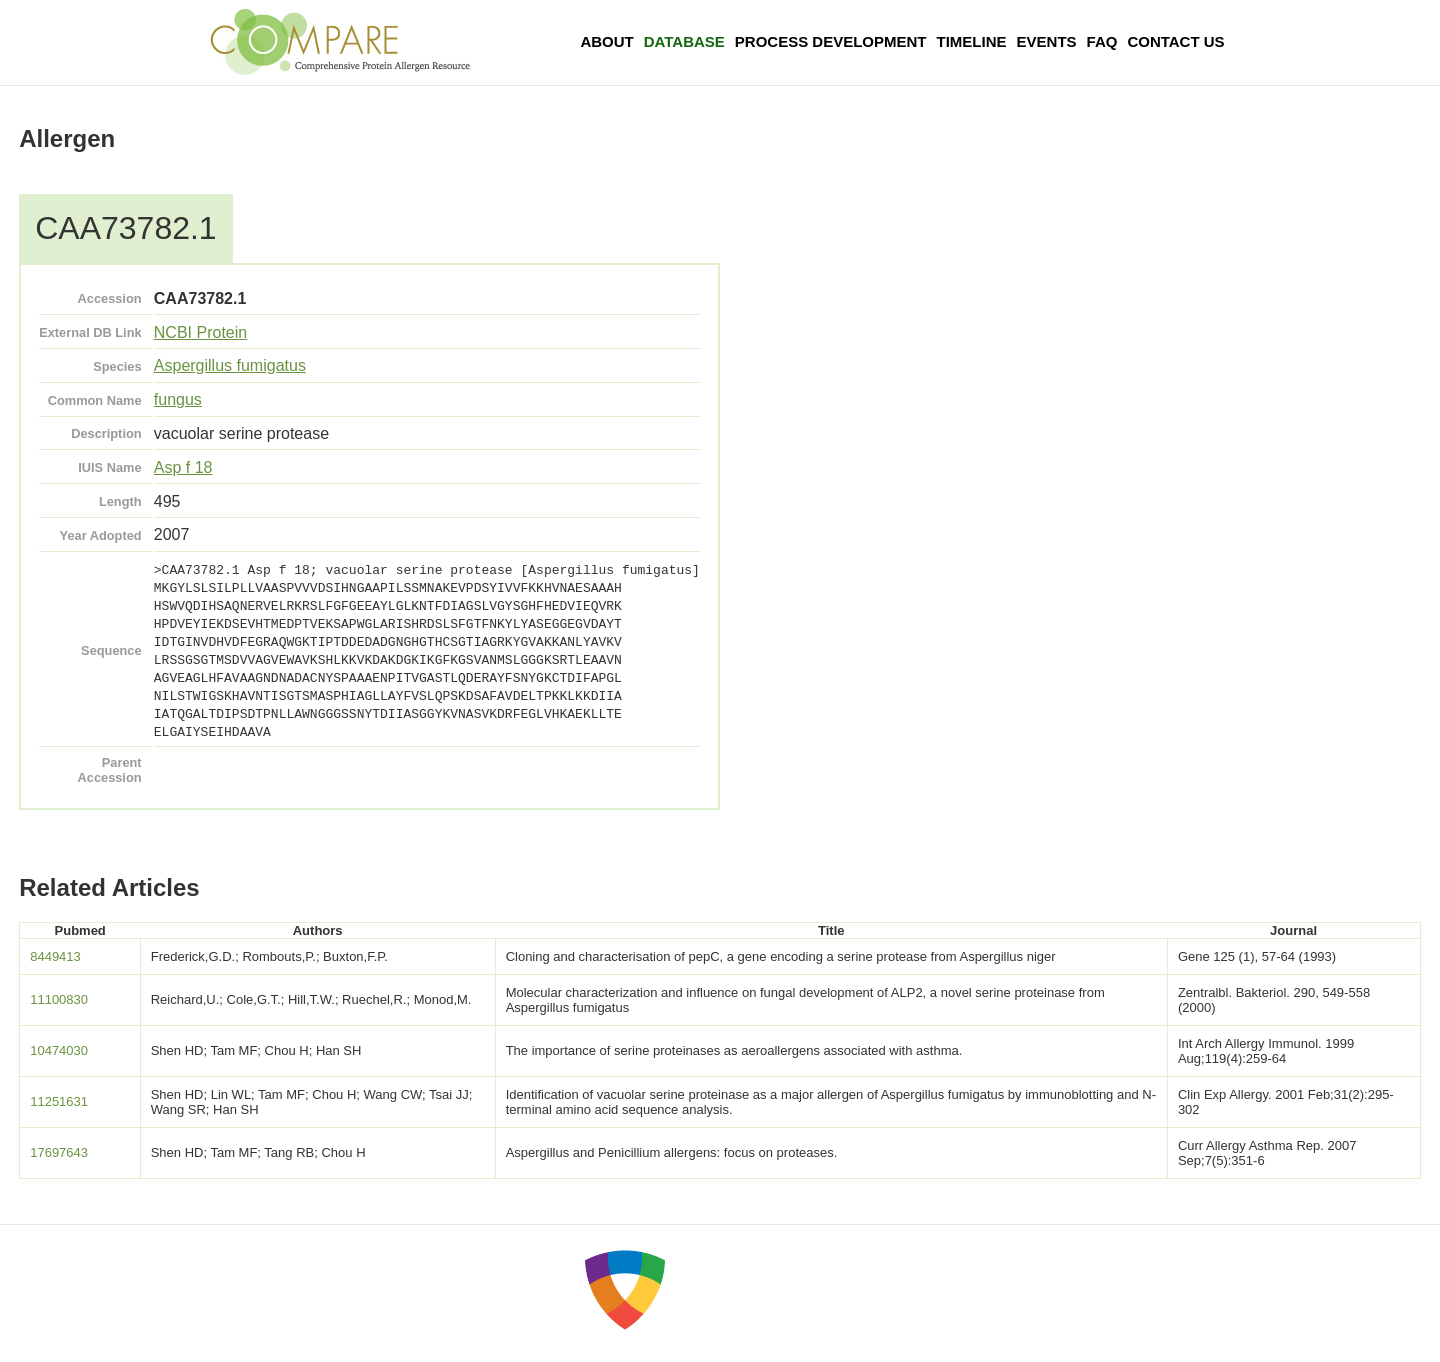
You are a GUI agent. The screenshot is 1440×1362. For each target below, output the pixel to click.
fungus (178, 399)
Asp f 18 (183, 467)
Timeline (972, 41)
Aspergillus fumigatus (230, 365)
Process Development (831, 41)
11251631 (59, 1101)
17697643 (59, 1152)
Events (1047, 41)
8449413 (55, 956)
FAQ (1102, 41)
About (606, 41)
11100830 (59, 999)
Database (684, 41)
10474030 (59, 1050)
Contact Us (1175, 41)
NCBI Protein (200, 332)
